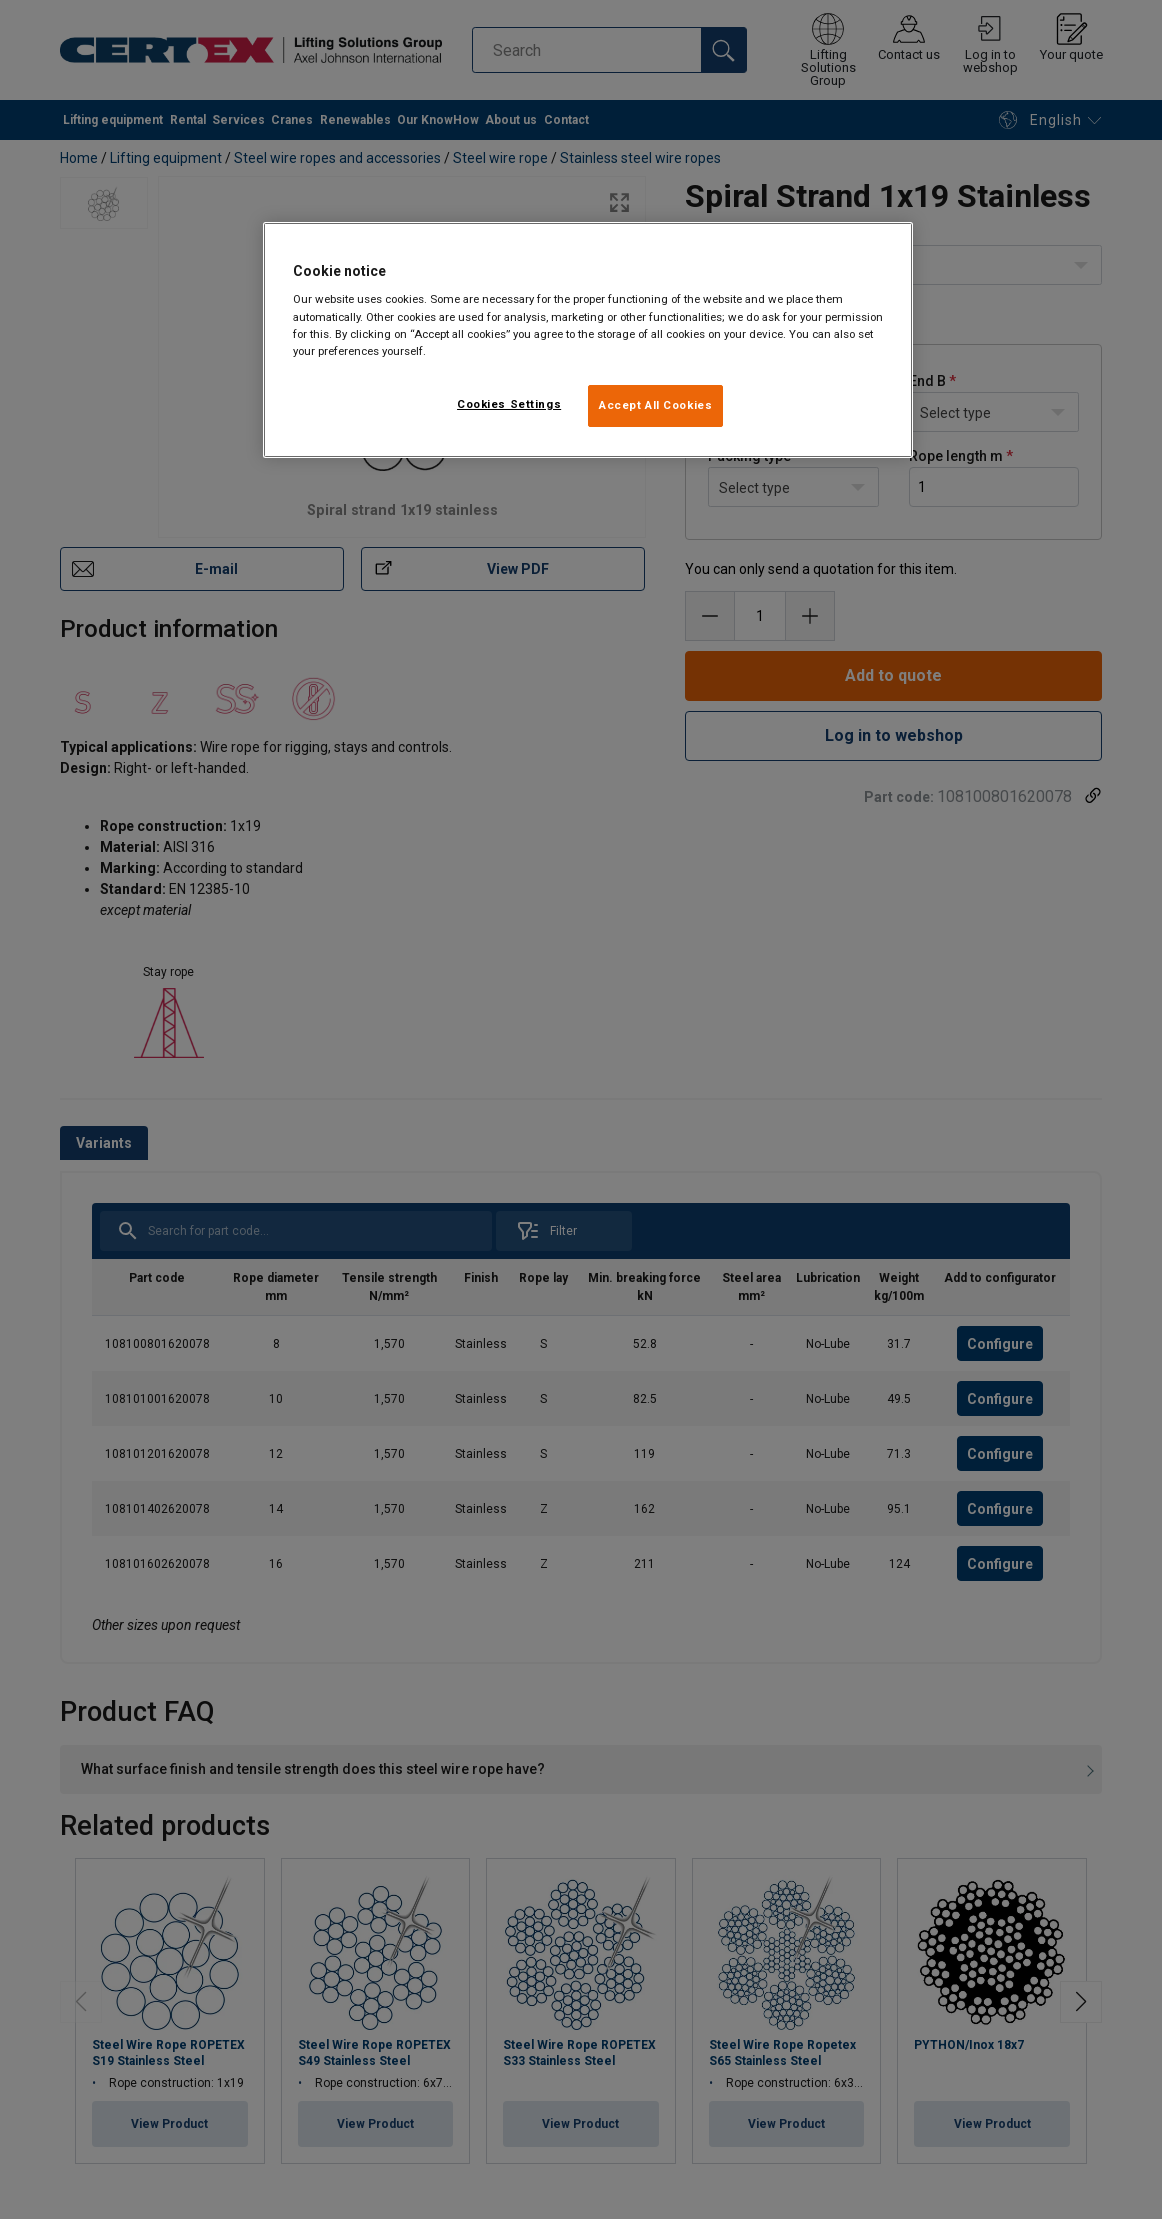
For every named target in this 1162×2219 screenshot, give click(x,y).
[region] (588, 340)
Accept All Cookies (655, 405)
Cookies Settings (509, 404)
